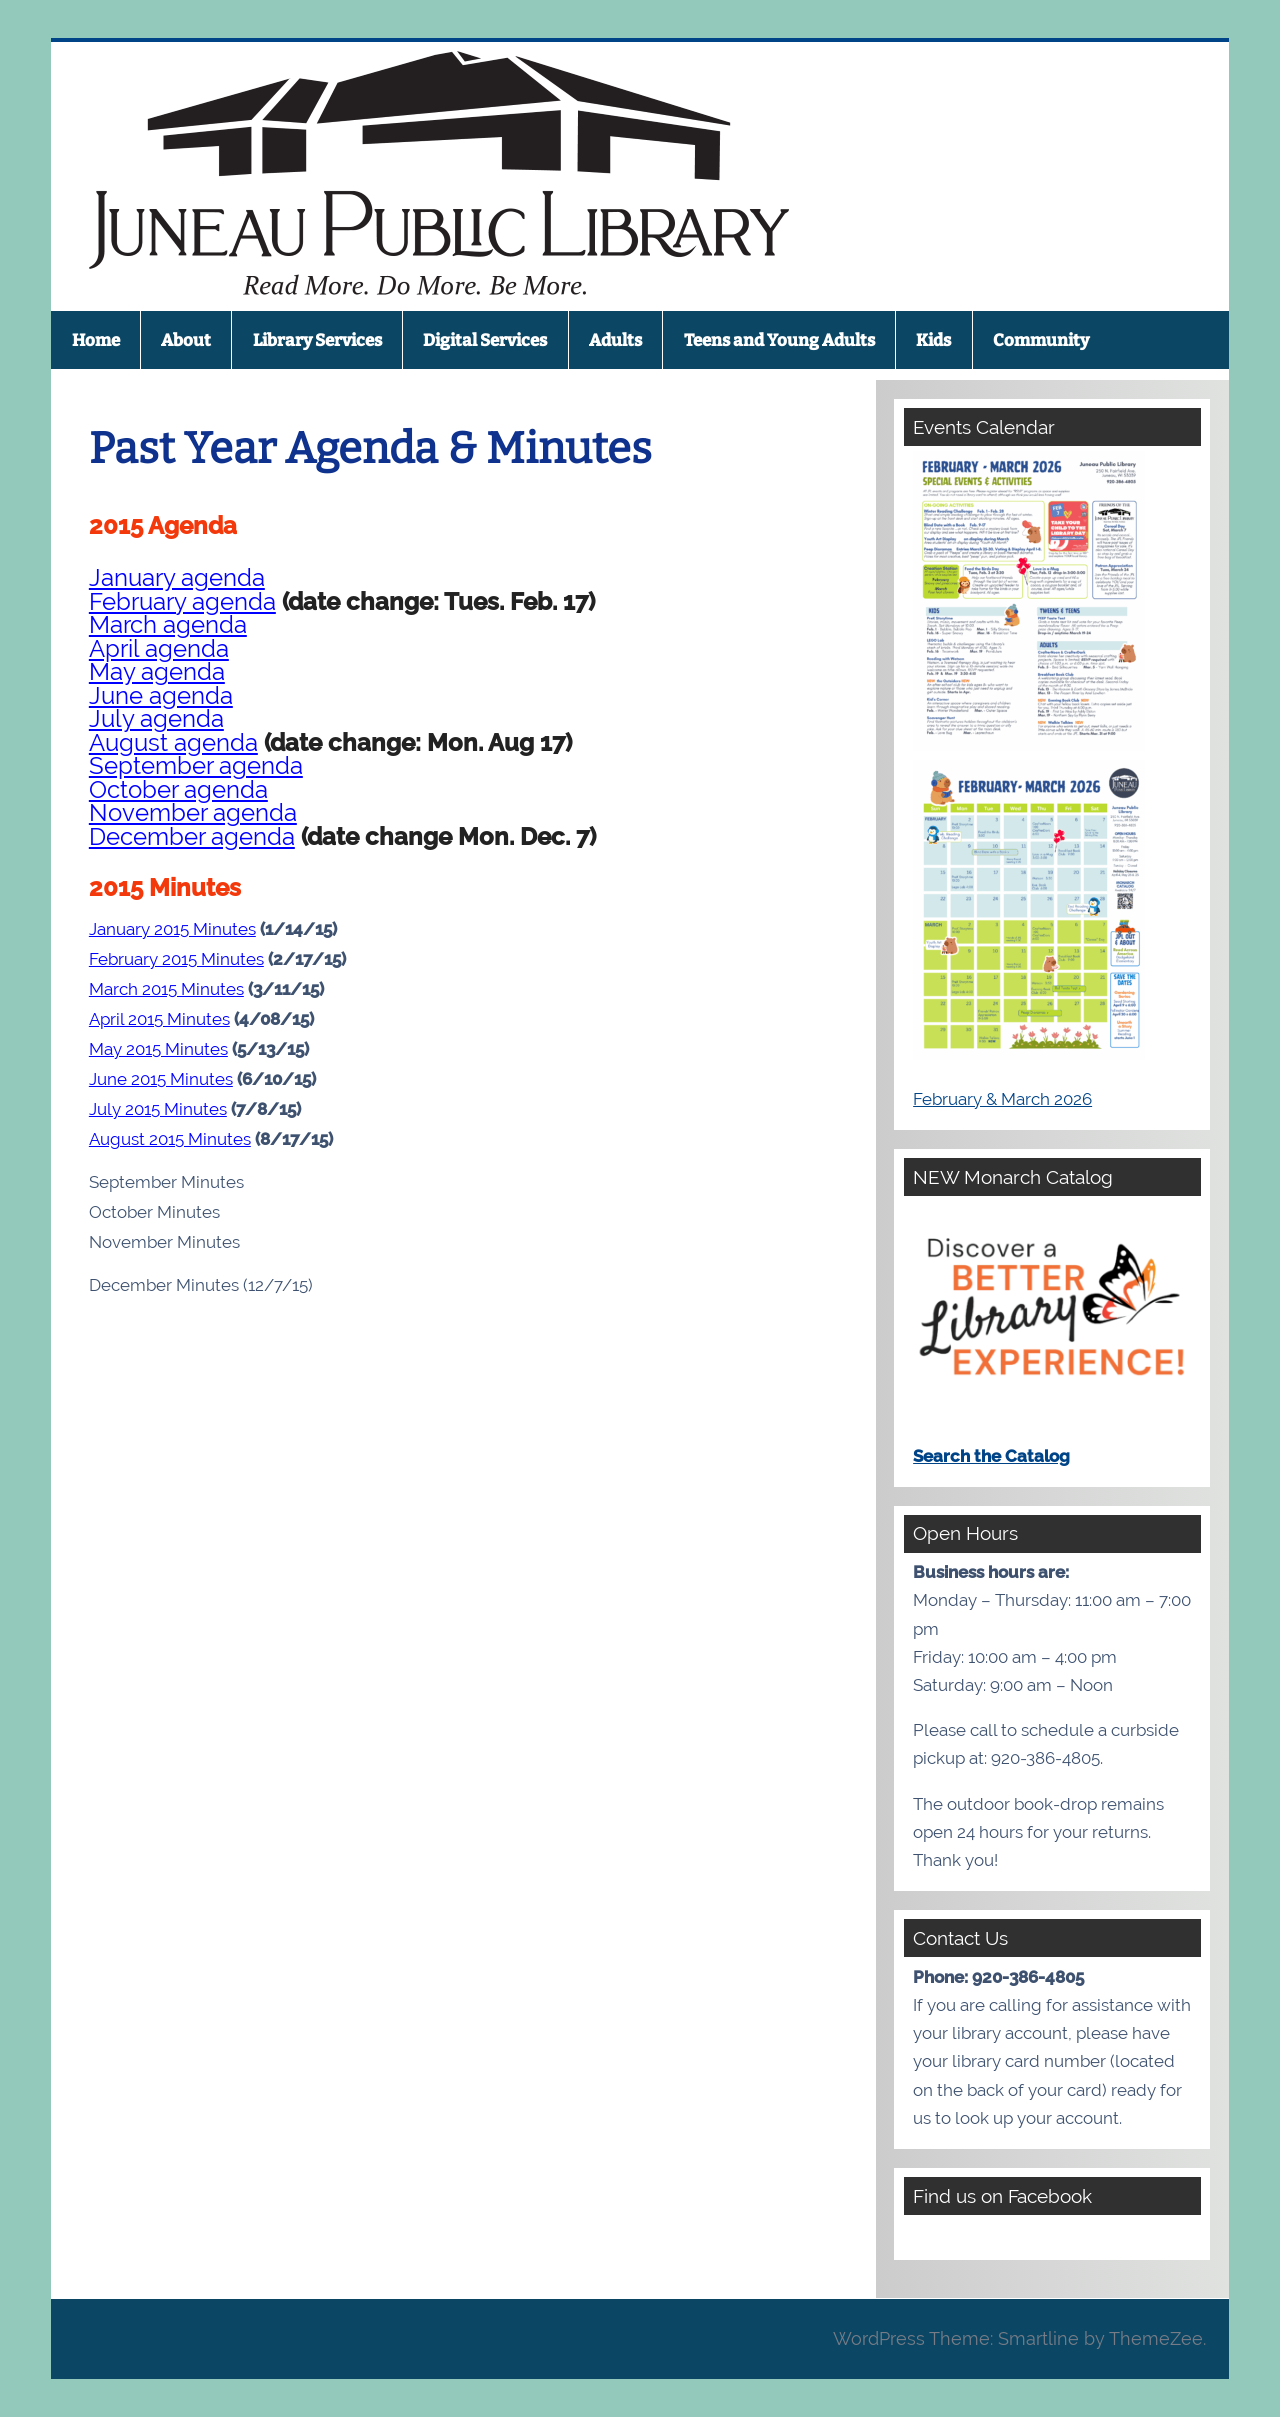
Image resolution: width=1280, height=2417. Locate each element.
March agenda (168, 625)
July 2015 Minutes (158, 1109)
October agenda (178, 790)
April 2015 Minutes (159, 1019)
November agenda (193, 813)
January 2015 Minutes (172, 929)
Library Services (317, 340)
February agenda (182, 602)
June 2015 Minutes (161, 1079)
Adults (615, 340)
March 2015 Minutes (166, 989)
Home (96, 340)
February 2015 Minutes (176, 959)
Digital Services (485, 340)
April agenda (159, 649)
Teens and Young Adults (779, 340)
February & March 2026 (1002, 1099)
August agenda (173, 743)
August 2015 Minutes (170, 1139)
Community (1041, 340)
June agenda (161, 696)
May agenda (157, 672)
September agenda (196, 766)
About (186, 340)
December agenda (192, 837)
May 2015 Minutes (158, 1049)
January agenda (177, 578)
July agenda (156, 719)
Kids (933, 340)
